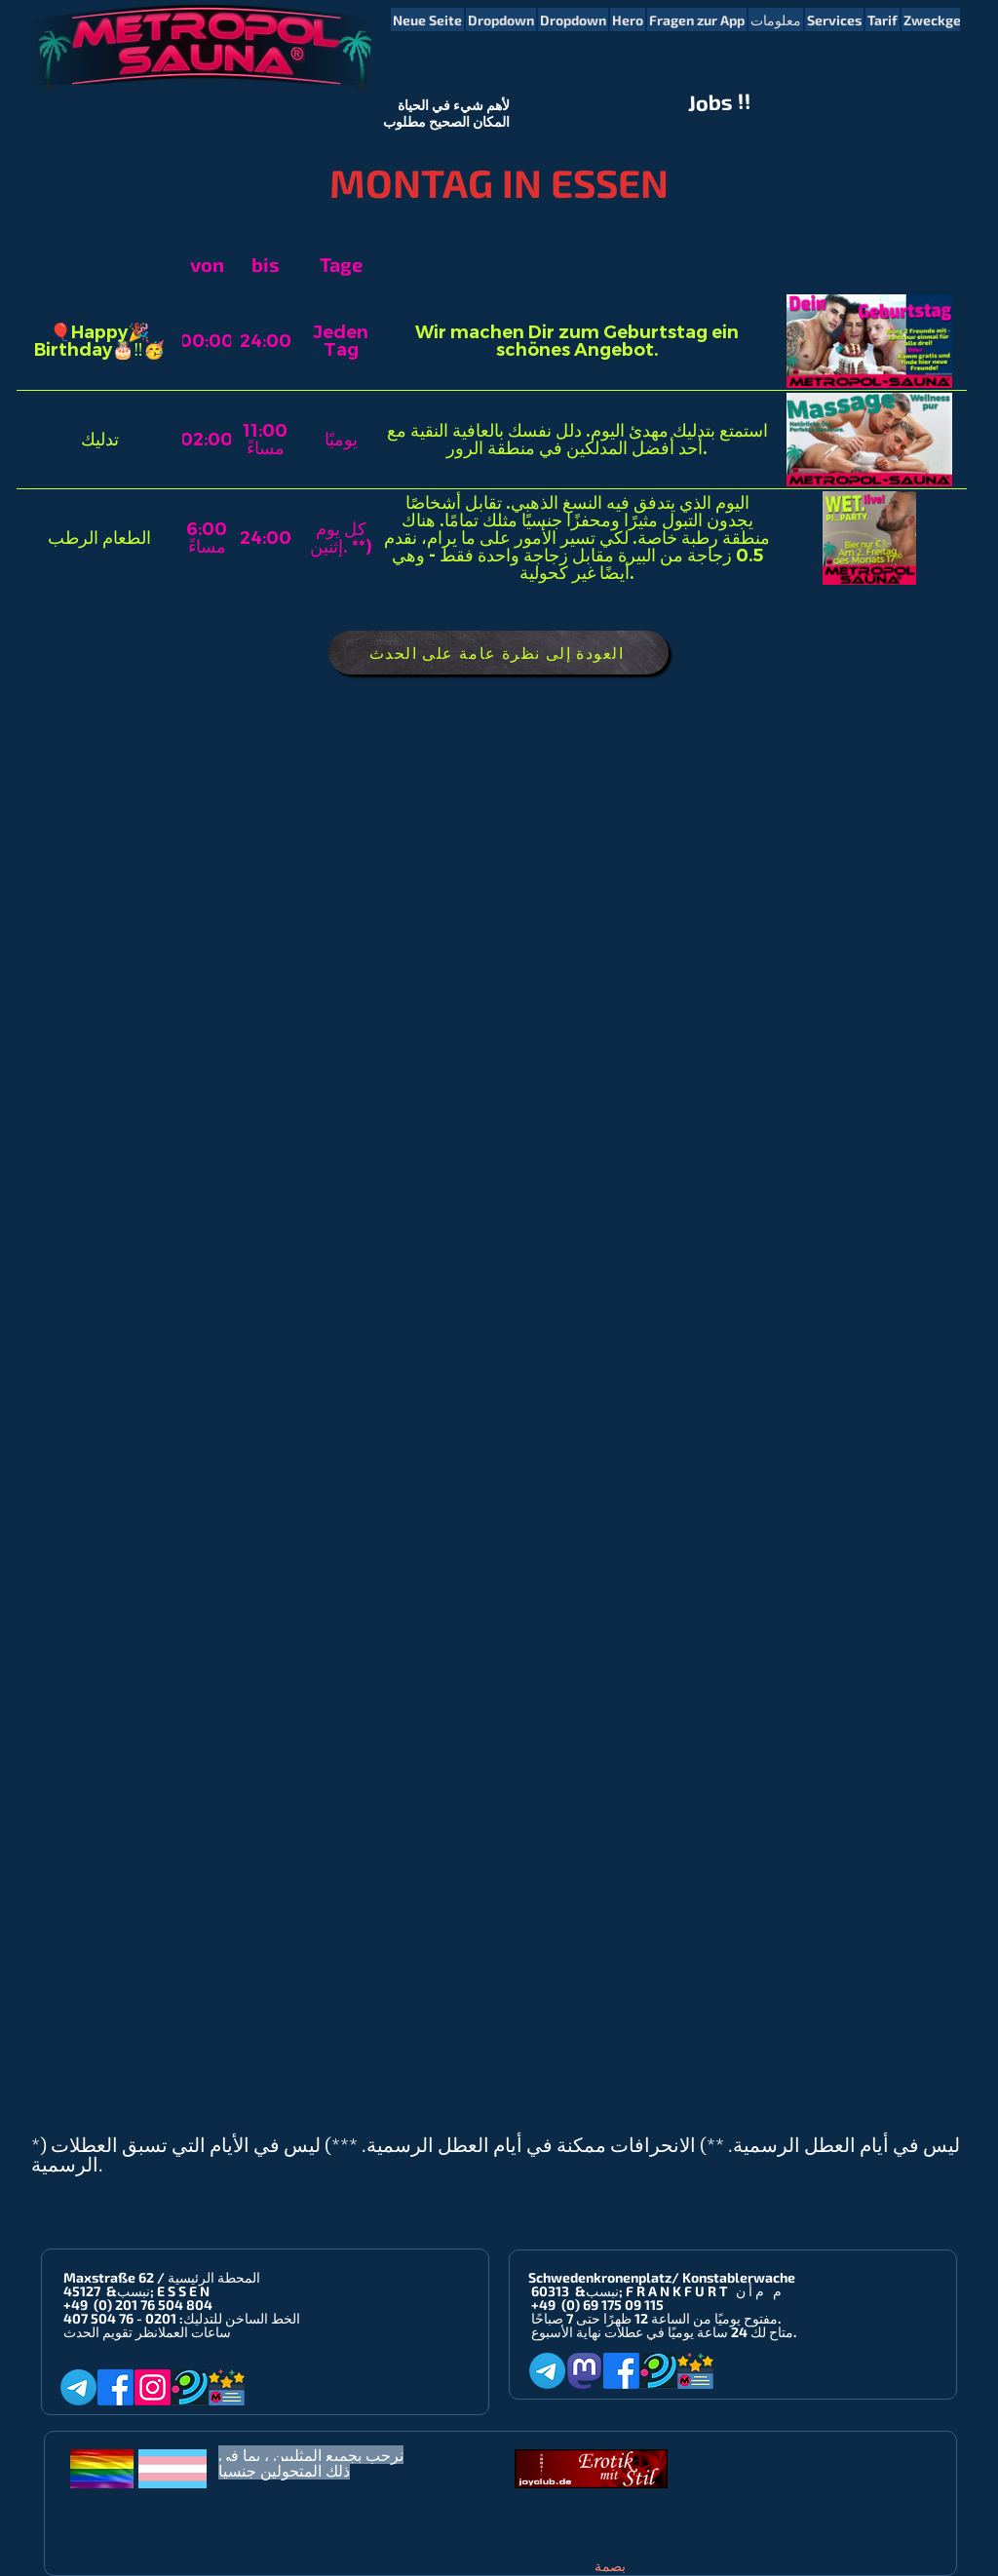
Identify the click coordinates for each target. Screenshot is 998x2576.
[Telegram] (78, 2387)
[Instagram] (152, 2387)
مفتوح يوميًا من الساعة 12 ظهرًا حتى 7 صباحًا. (656, 2318)
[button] (501, 19)
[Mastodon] (584, 2371)
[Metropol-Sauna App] (227, 2387)
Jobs (711, 102)
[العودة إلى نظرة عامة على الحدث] (498, 652)
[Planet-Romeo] (190, 2387)
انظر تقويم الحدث (110, 2332)
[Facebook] (115, 2387)
